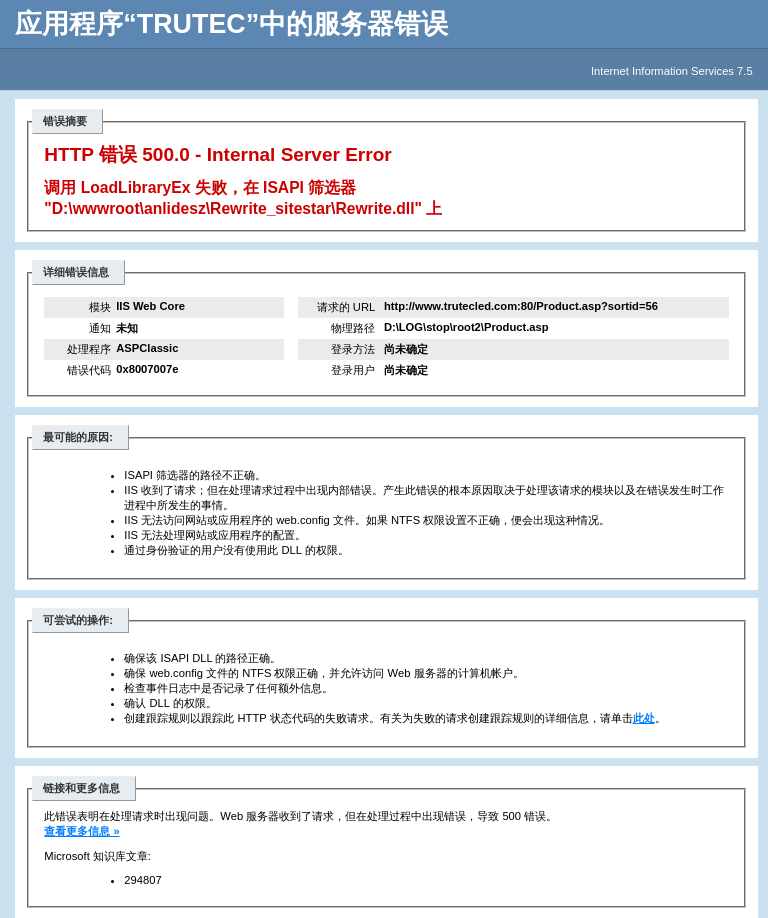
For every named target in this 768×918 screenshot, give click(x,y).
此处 (644, 718)
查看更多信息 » (81, 831)
